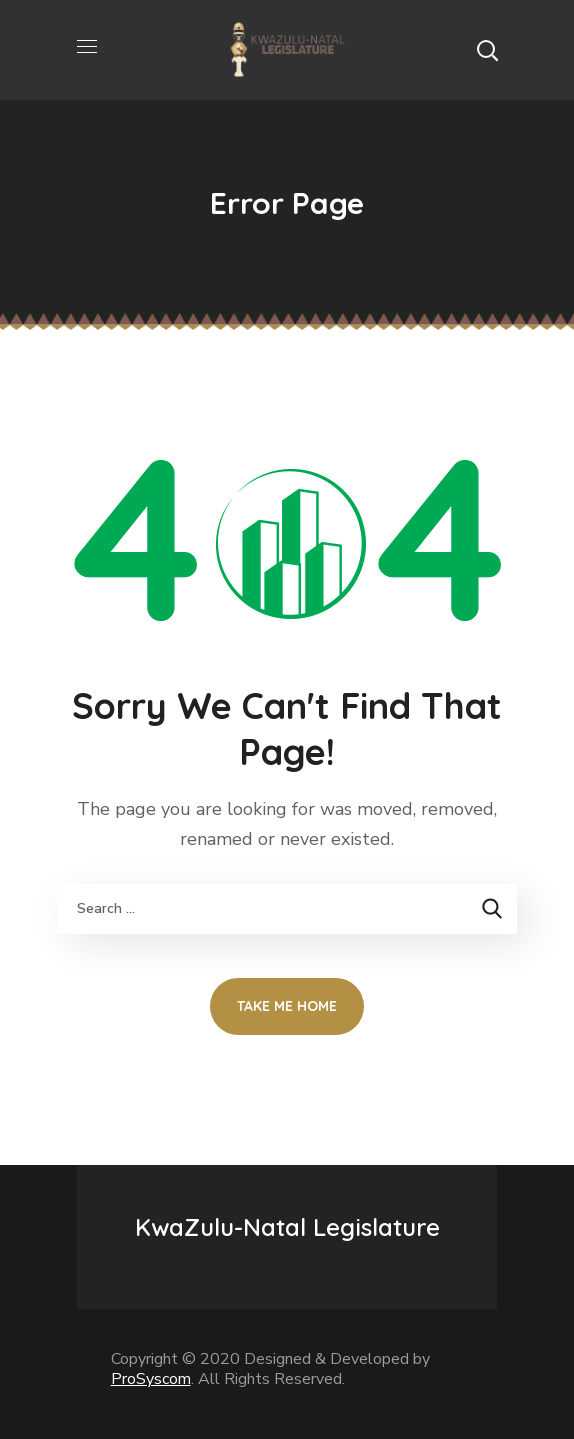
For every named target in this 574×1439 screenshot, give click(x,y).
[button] (487, 50)
